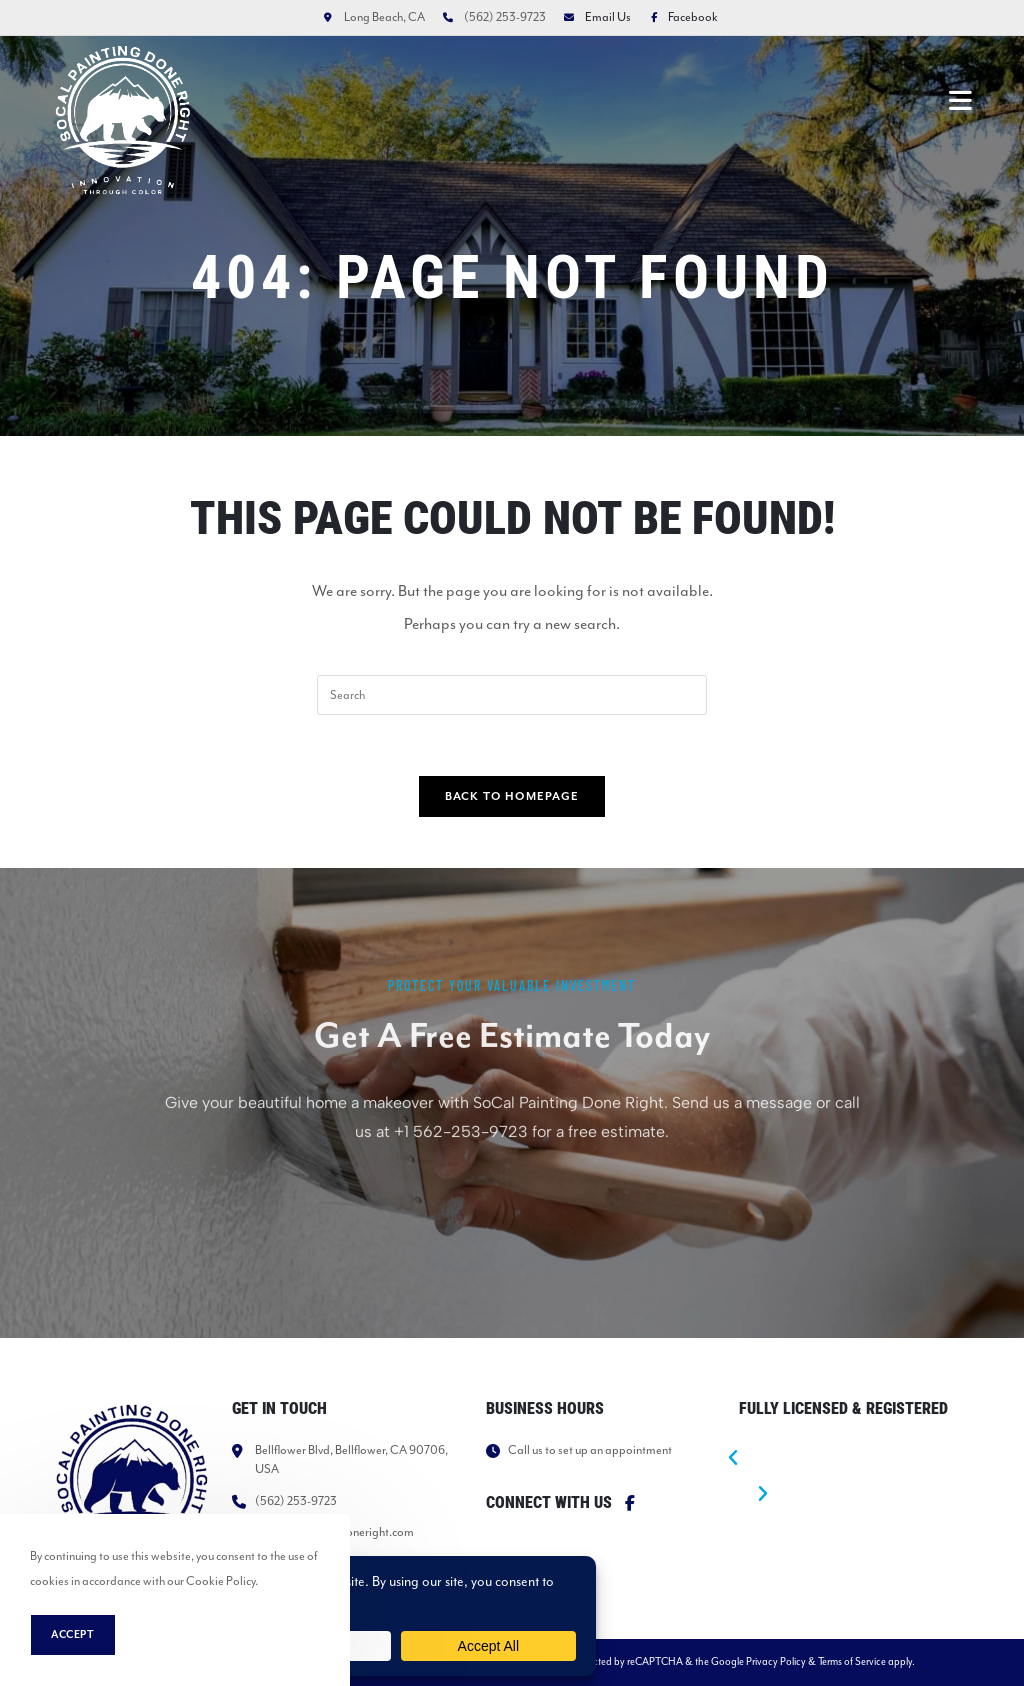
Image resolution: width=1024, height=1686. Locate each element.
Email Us (608, 17)
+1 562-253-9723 (461, 1194)
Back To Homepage (512, 796)
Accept (73, 1635)
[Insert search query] (512, 695)
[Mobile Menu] (961, 100)
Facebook (680, 17)
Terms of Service (852, 1661)
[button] (841, 1459)
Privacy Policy (776, 1661)
